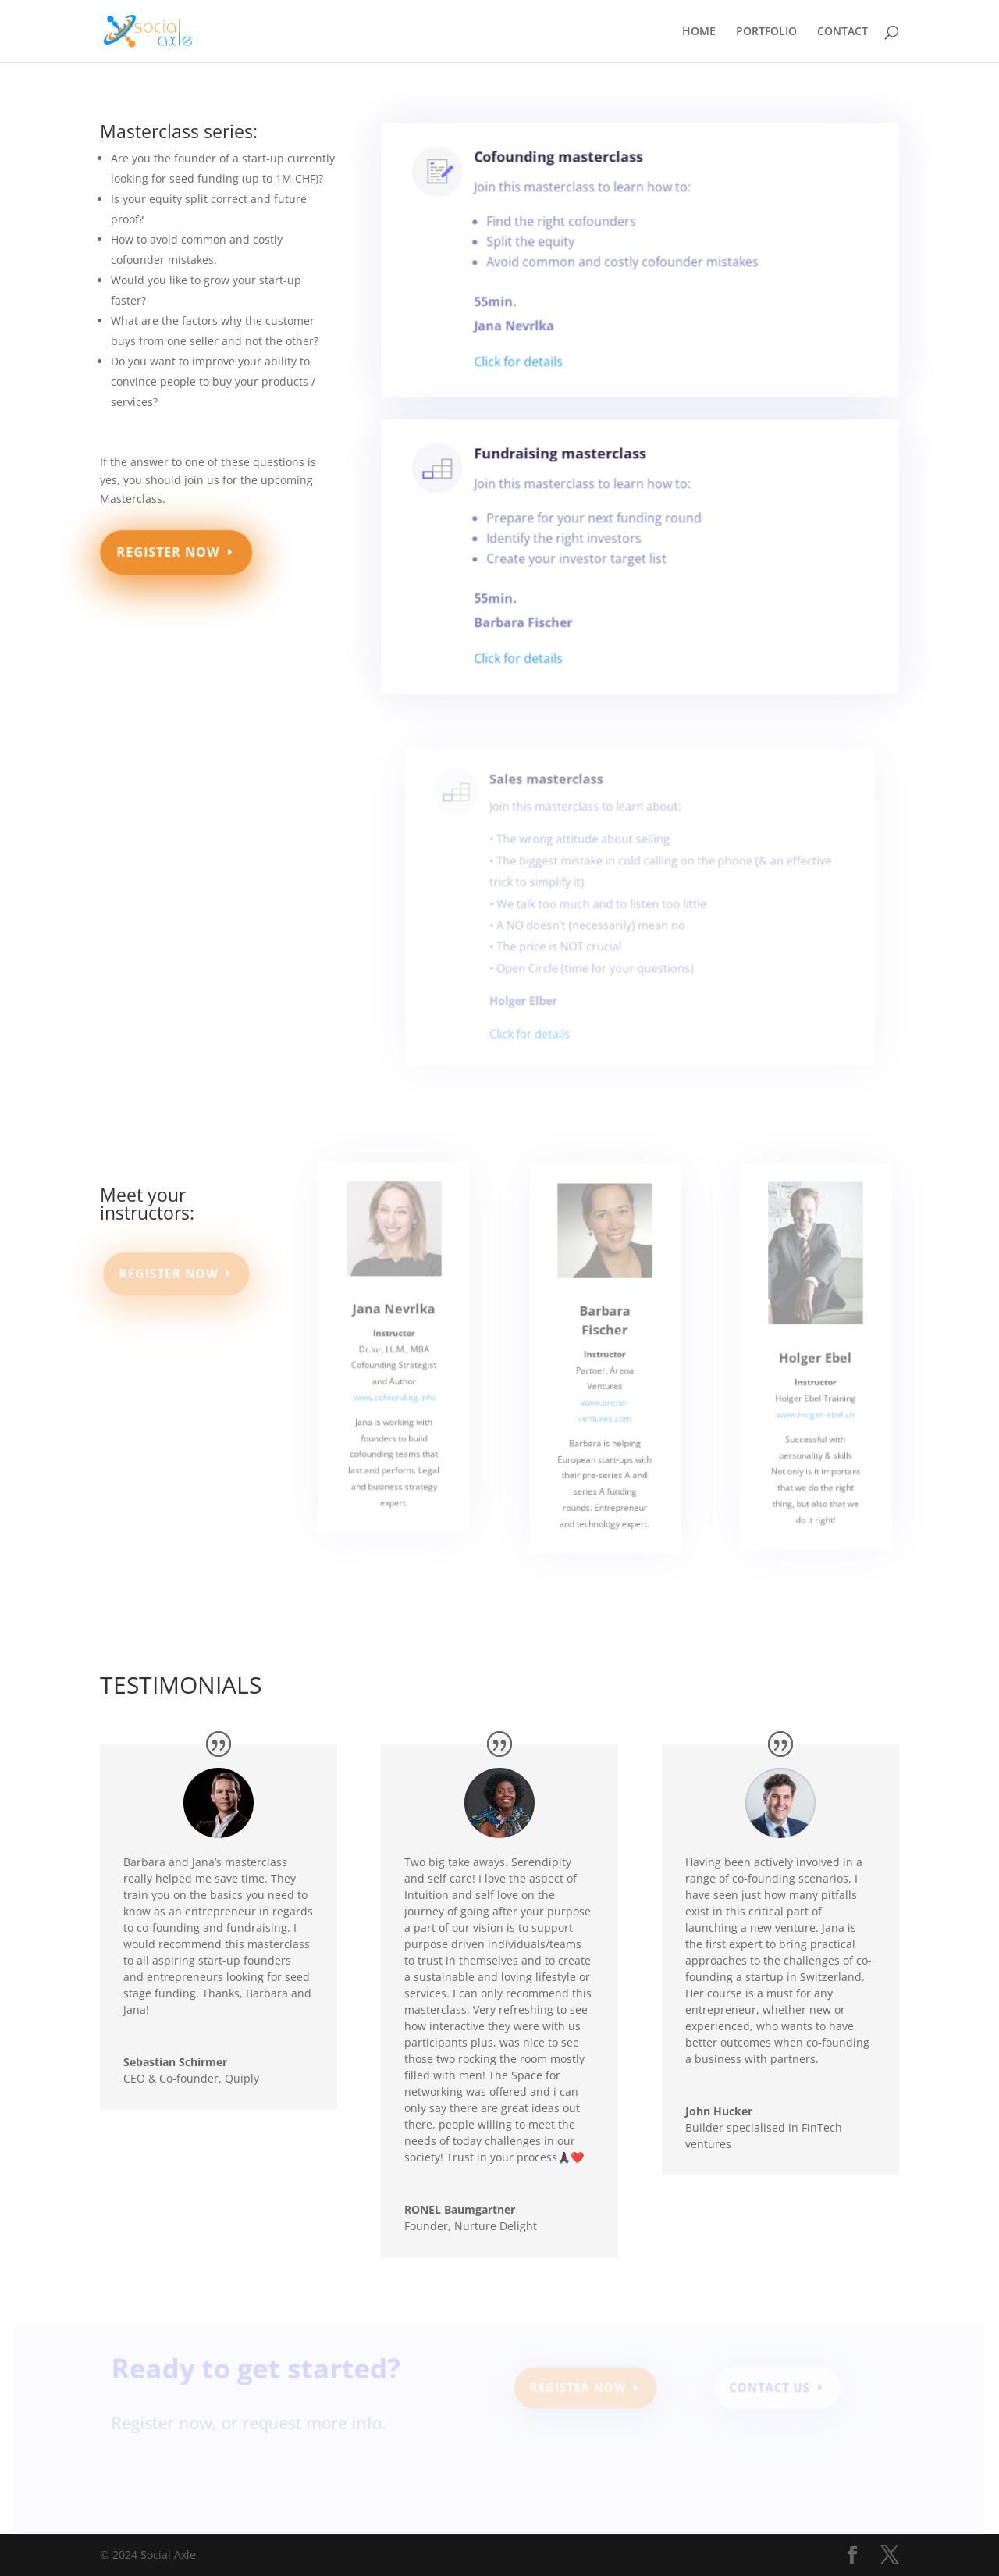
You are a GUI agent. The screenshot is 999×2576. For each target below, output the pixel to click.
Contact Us (763, 2391)
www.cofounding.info (394, 1409)
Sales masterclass (554, 805)
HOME (699, 32)
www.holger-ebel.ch (815, 1426)
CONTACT (842, 32)
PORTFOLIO (766, 32)
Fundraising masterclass (564, 463)
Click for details (524, 363)
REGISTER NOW (169, 551)
